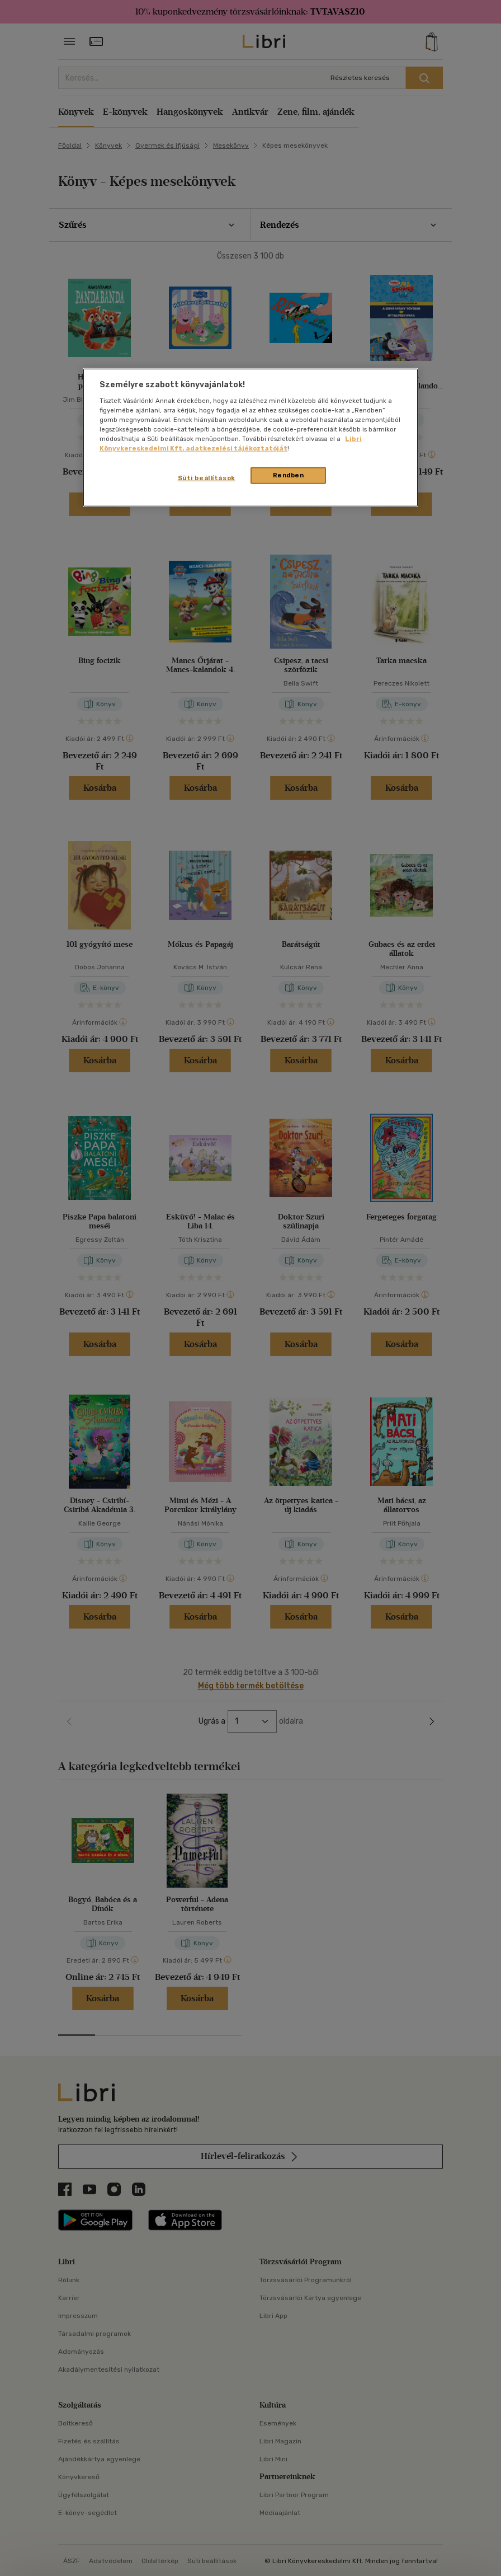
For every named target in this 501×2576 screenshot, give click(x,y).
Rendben (288, 475)
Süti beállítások (206, 478)
